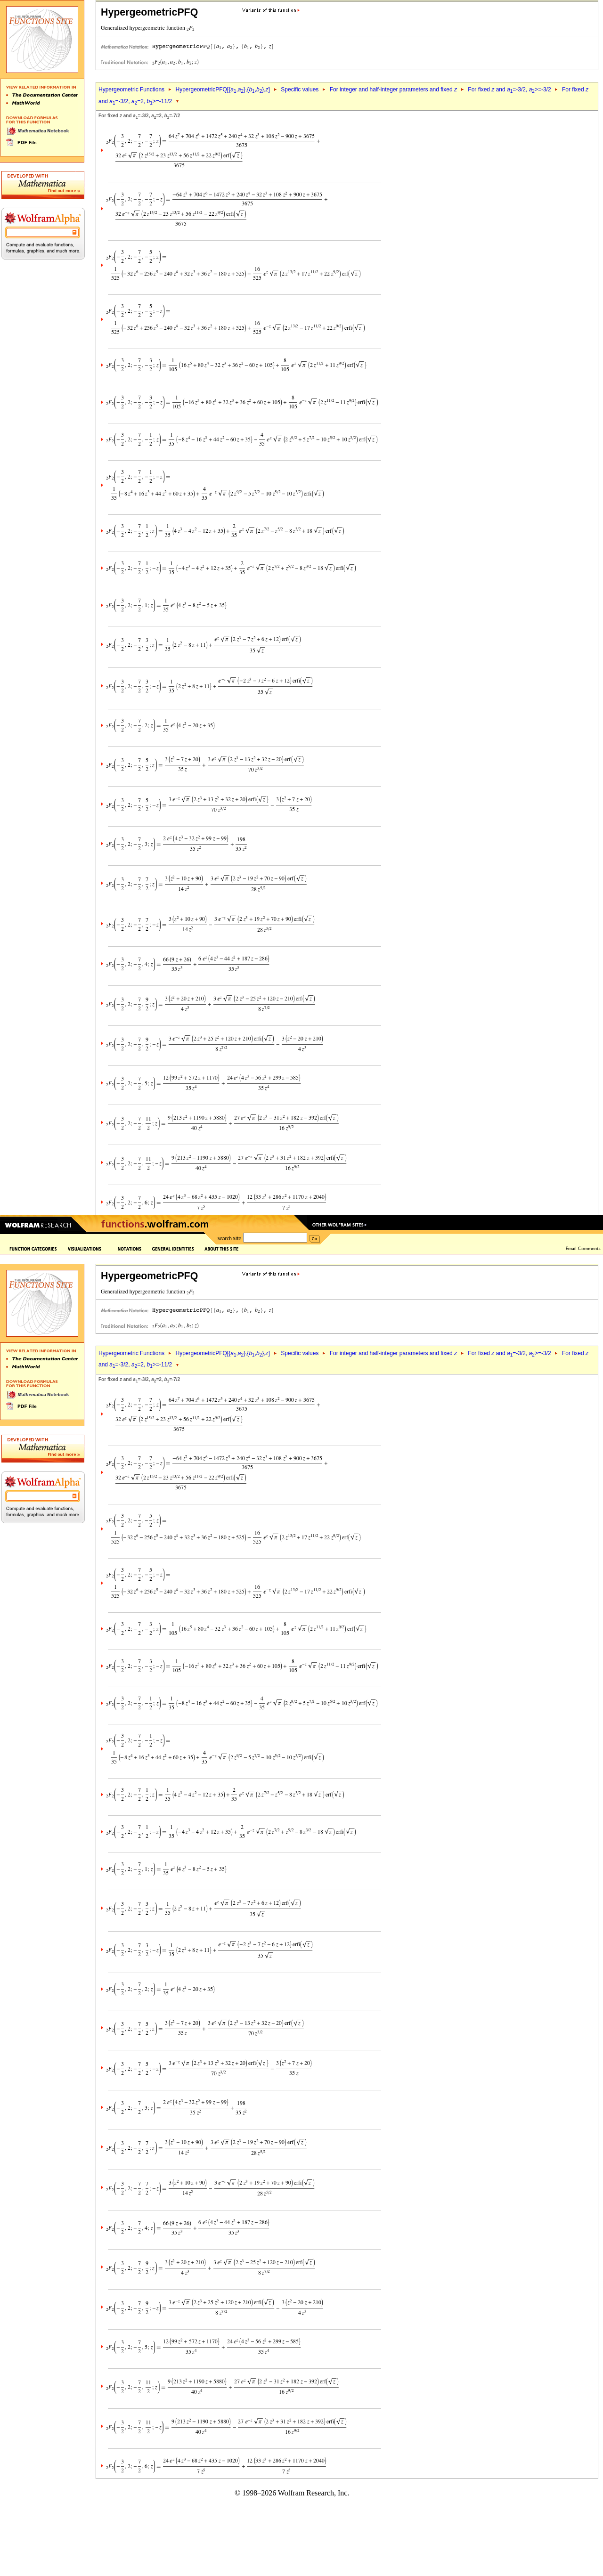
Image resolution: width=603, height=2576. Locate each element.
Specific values (299, 89)
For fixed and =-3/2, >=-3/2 (509, 89)
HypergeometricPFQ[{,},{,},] (222, 89)
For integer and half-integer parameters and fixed (393, 89)
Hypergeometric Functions (131, 89)
